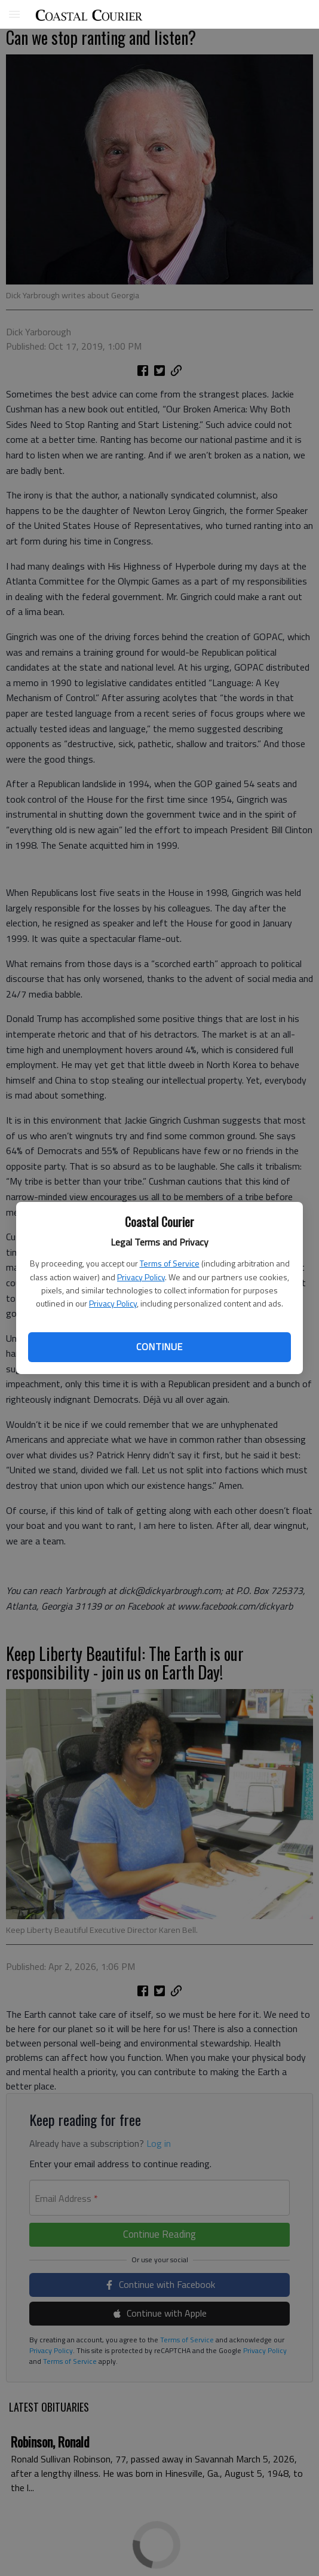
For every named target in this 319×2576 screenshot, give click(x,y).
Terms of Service (170, 1263)
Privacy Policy (141, 1277)
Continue (159, 1346)
